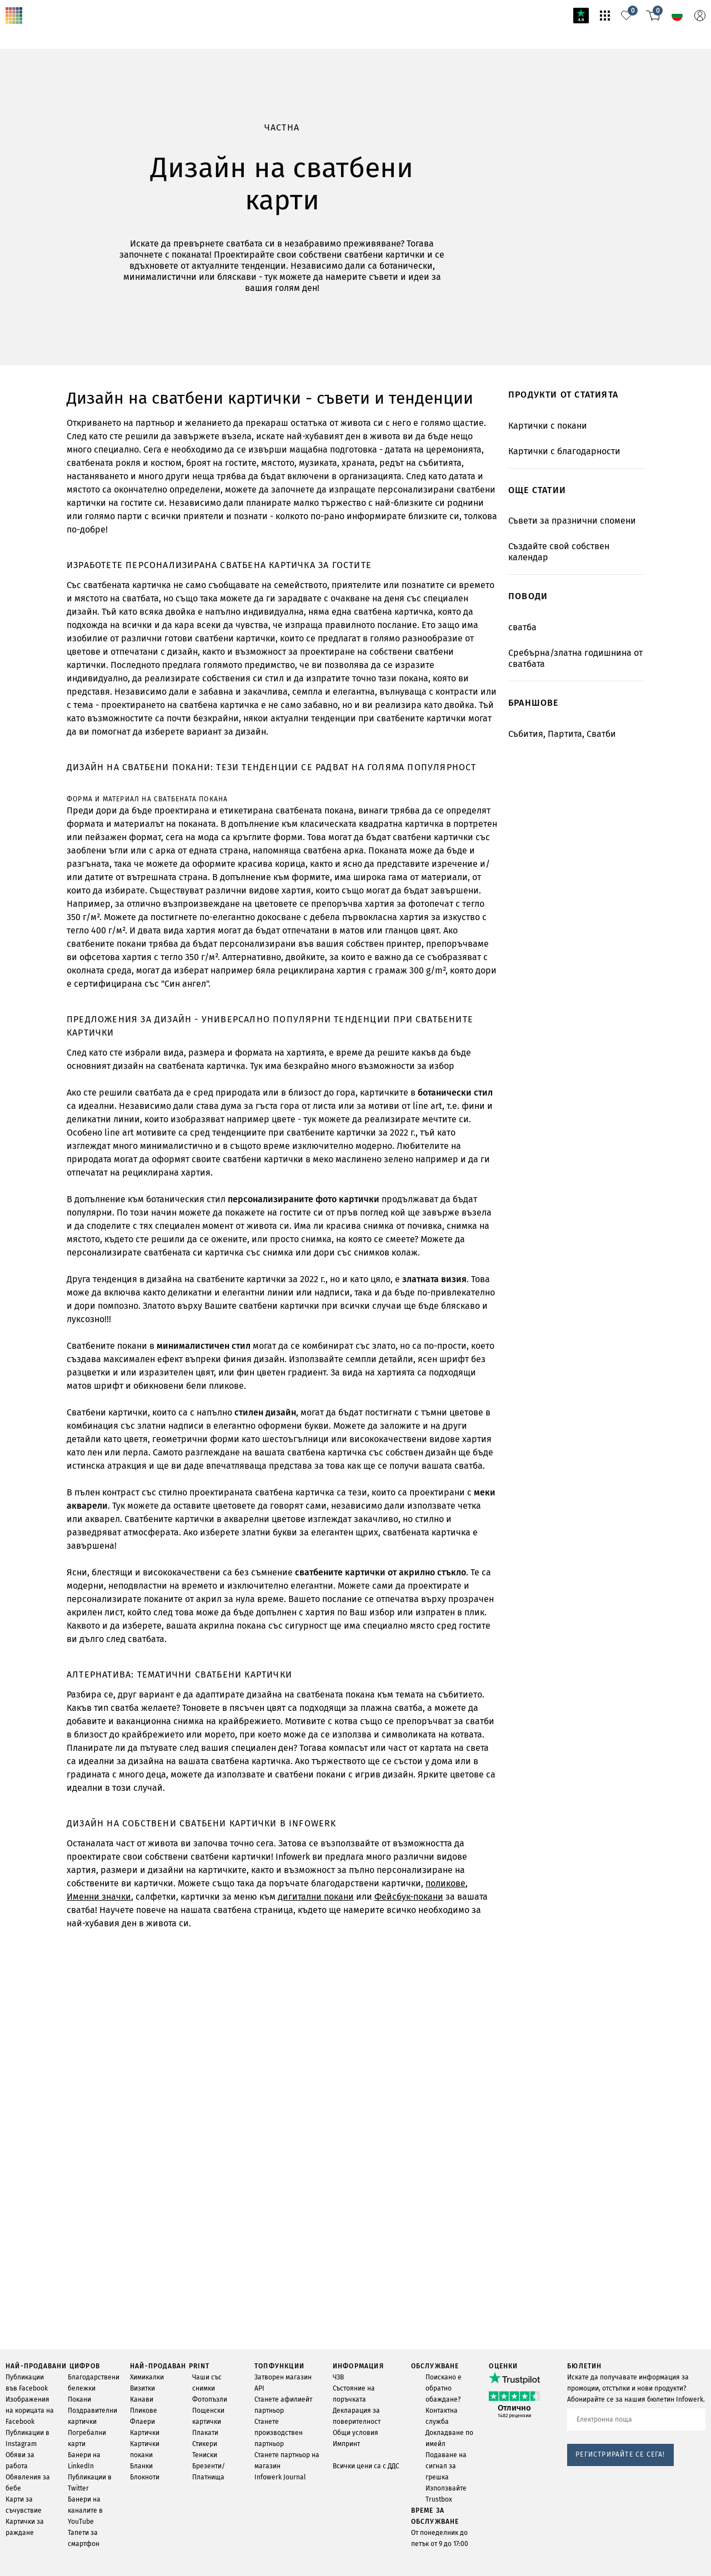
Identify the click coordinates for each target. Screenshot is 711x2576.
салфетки (123, 1552)
